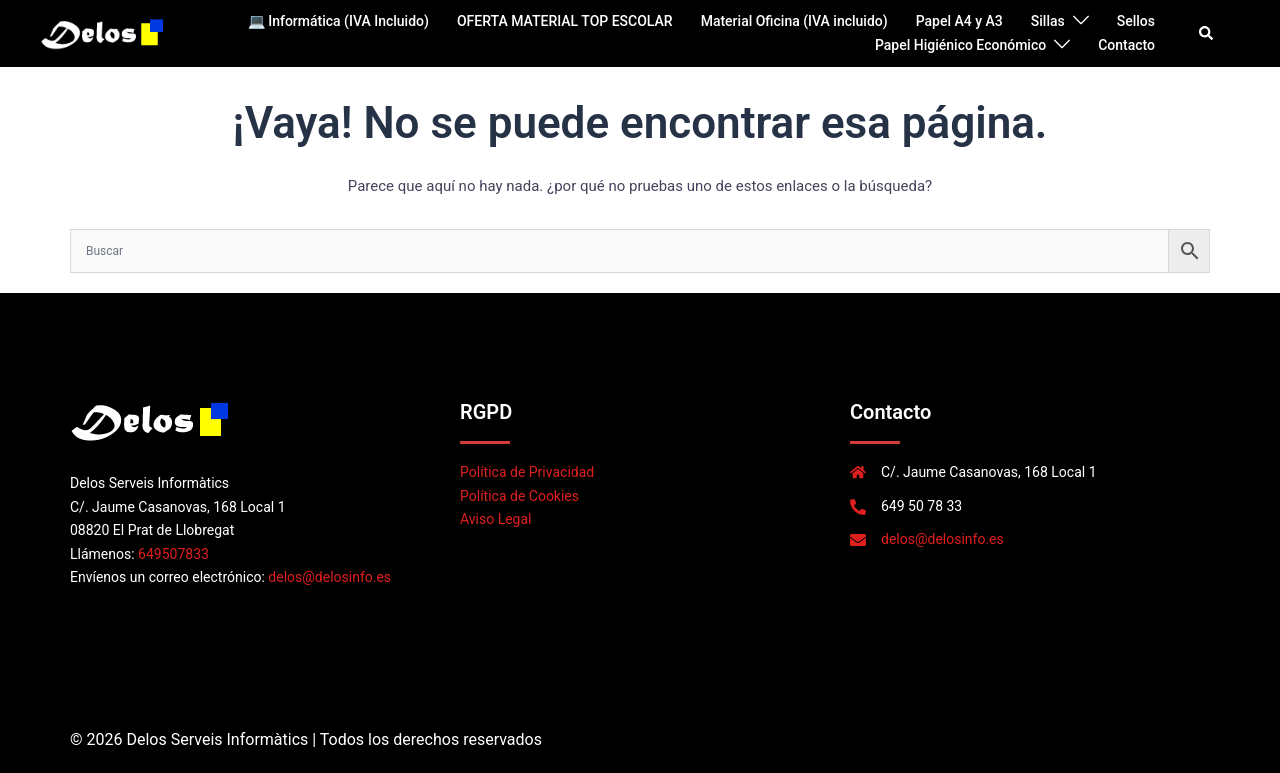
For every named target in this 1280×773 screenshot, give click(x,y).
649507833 (173, 554)
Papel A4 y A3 (959, 21)
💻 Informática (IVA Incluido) (338, 21)
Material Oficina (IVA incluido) (794, 21)
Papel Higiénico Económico (960, 45)
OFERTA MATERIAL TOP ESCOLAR (565, 21)
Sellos (1136, 21)
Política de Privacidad (527, 472)
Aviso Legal (496, 519)
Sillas (1048, 21)
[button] (1207, 33)
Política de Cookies (519, 496)
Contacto (1126, 45)
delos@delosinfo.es (329, 577)
